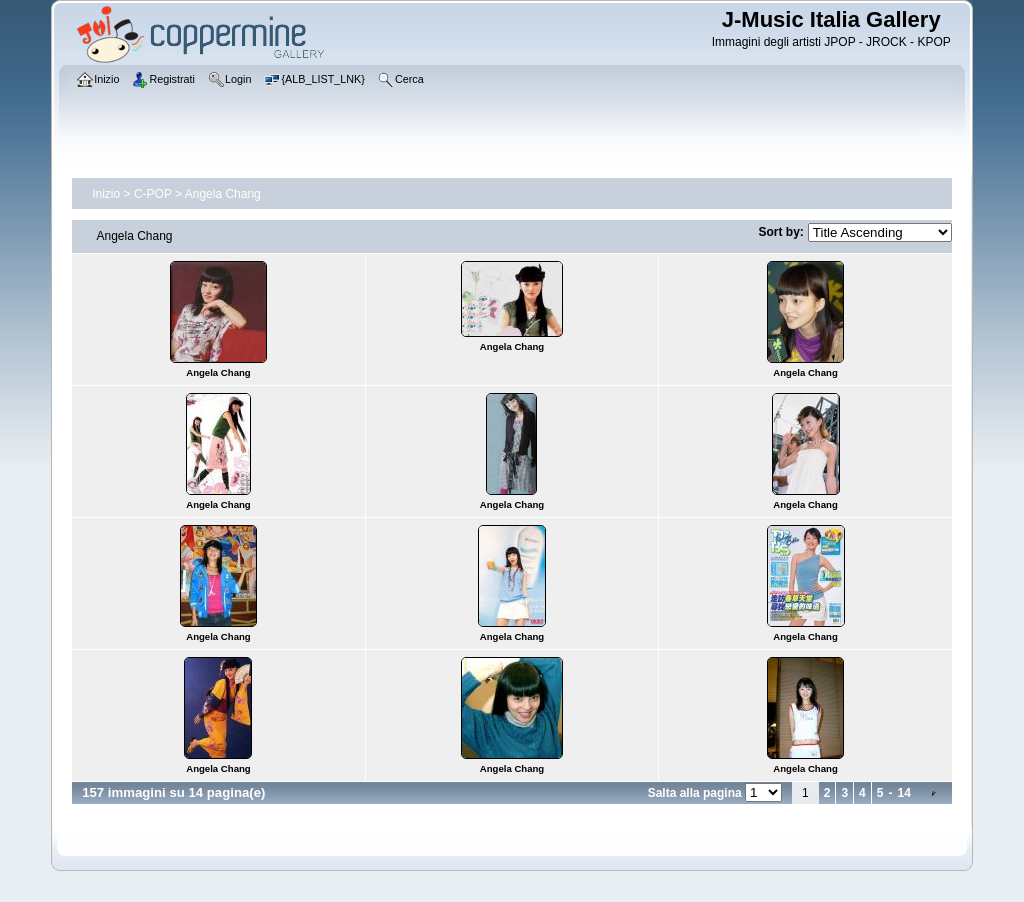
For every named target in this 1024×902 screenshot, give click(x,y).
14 (903, 793)
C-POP (153, 194)
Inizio (106, 194)
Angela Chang (223, 194)
